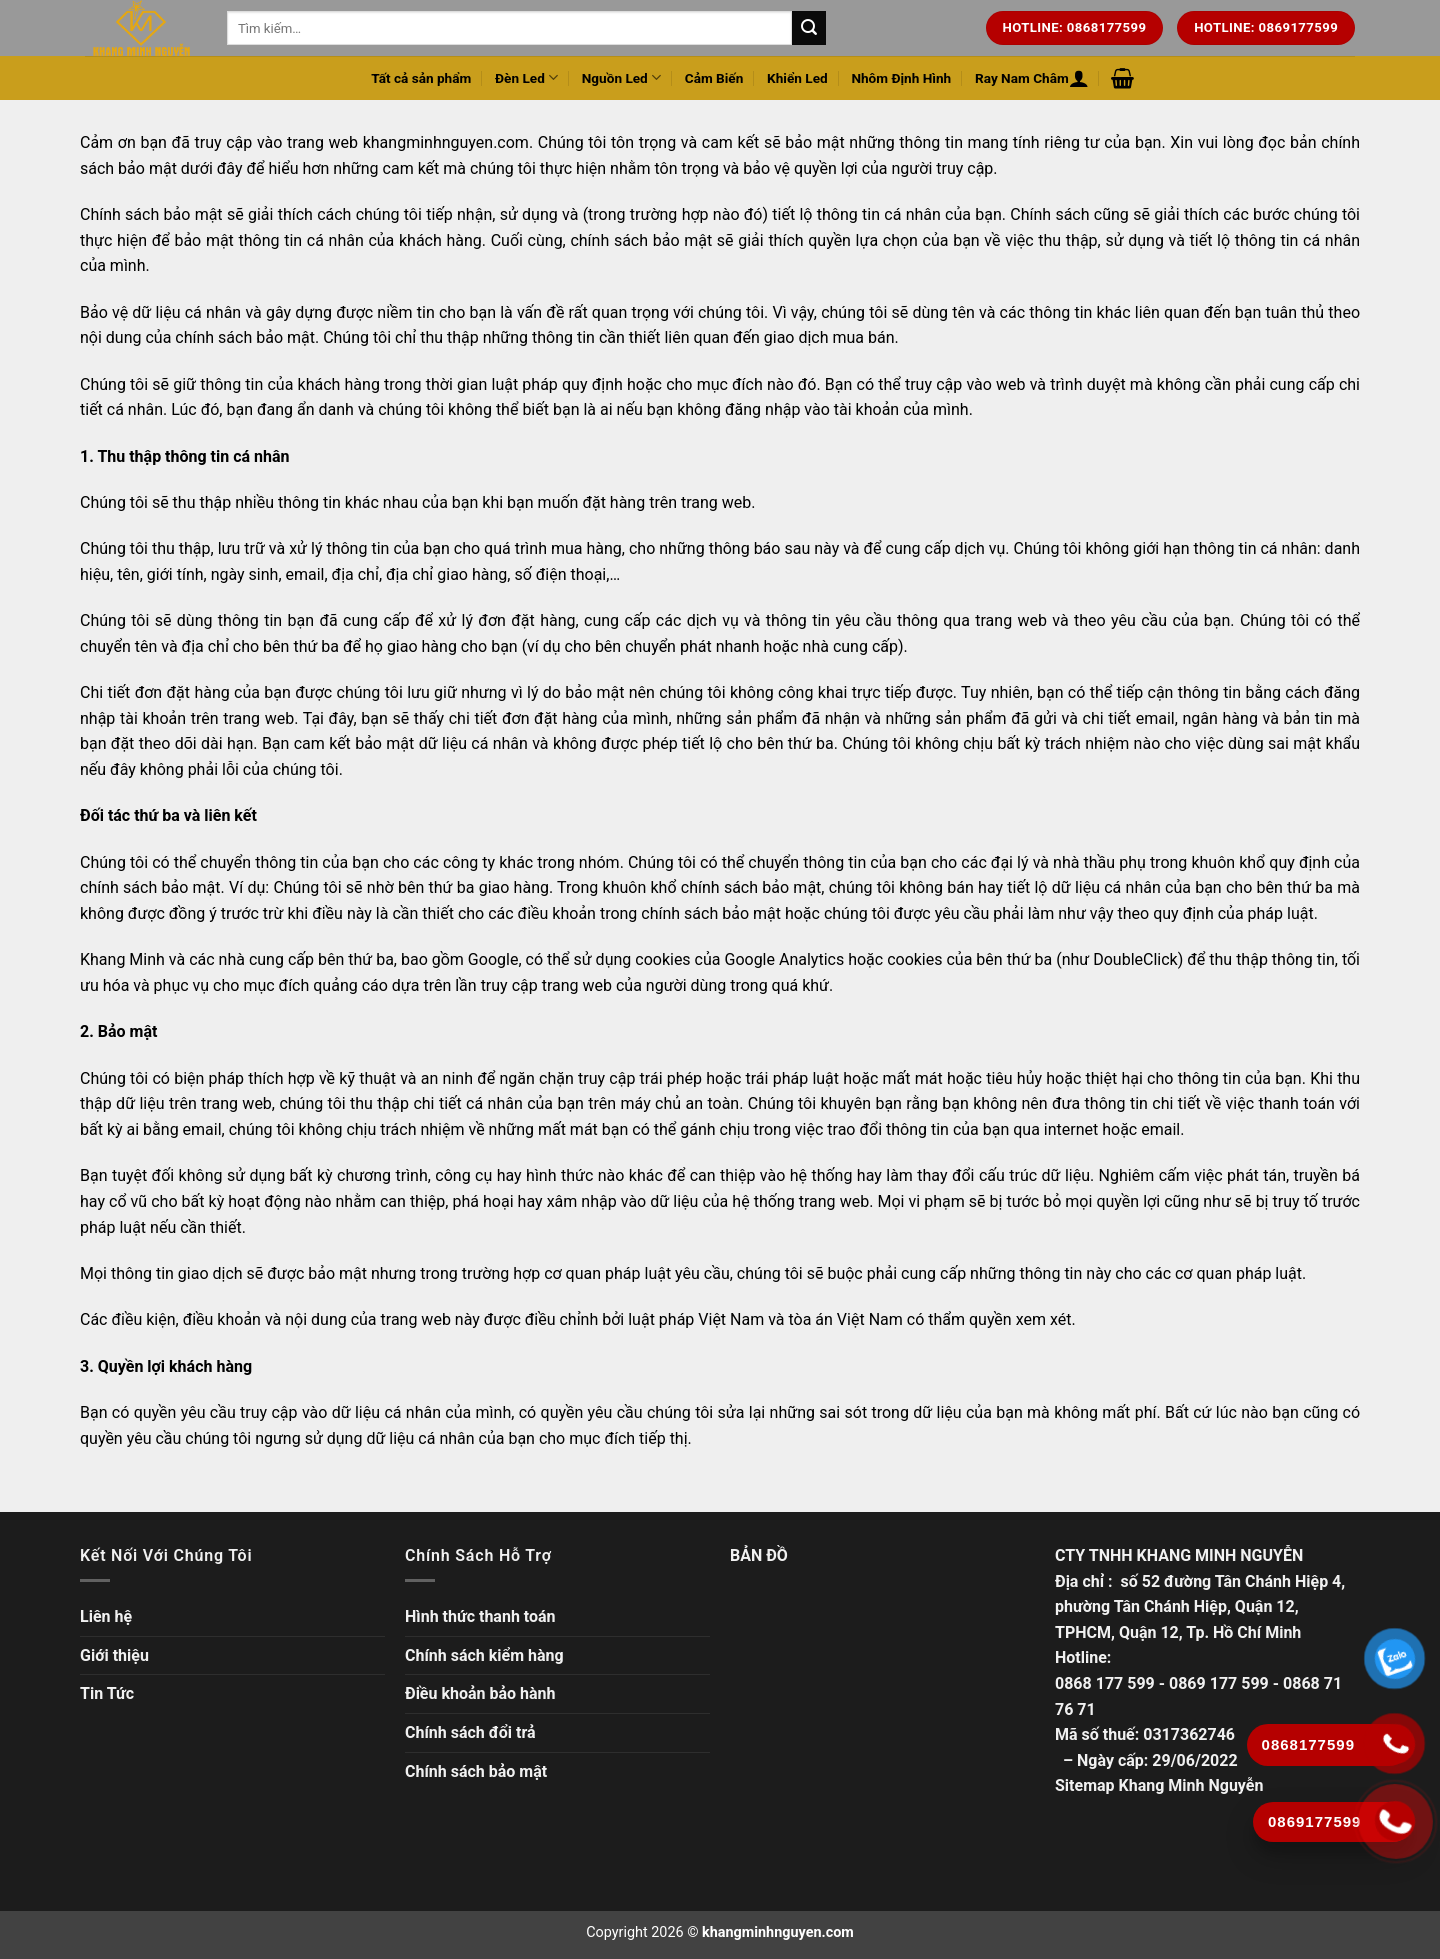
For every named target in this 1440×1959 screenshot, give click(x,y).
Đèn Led (526, 77)
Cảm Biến (714, 78)
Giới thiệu (114, 1655)
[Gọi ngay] (1395, 1821)
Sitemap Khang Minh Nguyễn (1159, 1785)
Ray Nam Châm (1022, 78)
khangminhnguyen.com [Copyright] (778, 1932)
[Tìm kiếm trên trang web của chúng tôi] (809, 28)
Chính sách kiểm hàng (484, 1655)
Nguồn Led (621, 77)
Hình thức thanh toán (480, 1616)
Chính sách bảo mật (476, 1771)
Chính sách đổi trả (470, 1732)
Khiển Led (797, 78)
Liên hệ (106, 1616)
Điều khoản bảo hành (480, 1693)
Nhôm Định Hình (901, 78)
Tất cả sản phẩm (421, 78)
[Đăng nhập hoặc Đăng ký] (1079, 78)
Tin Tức (107, 1693)
